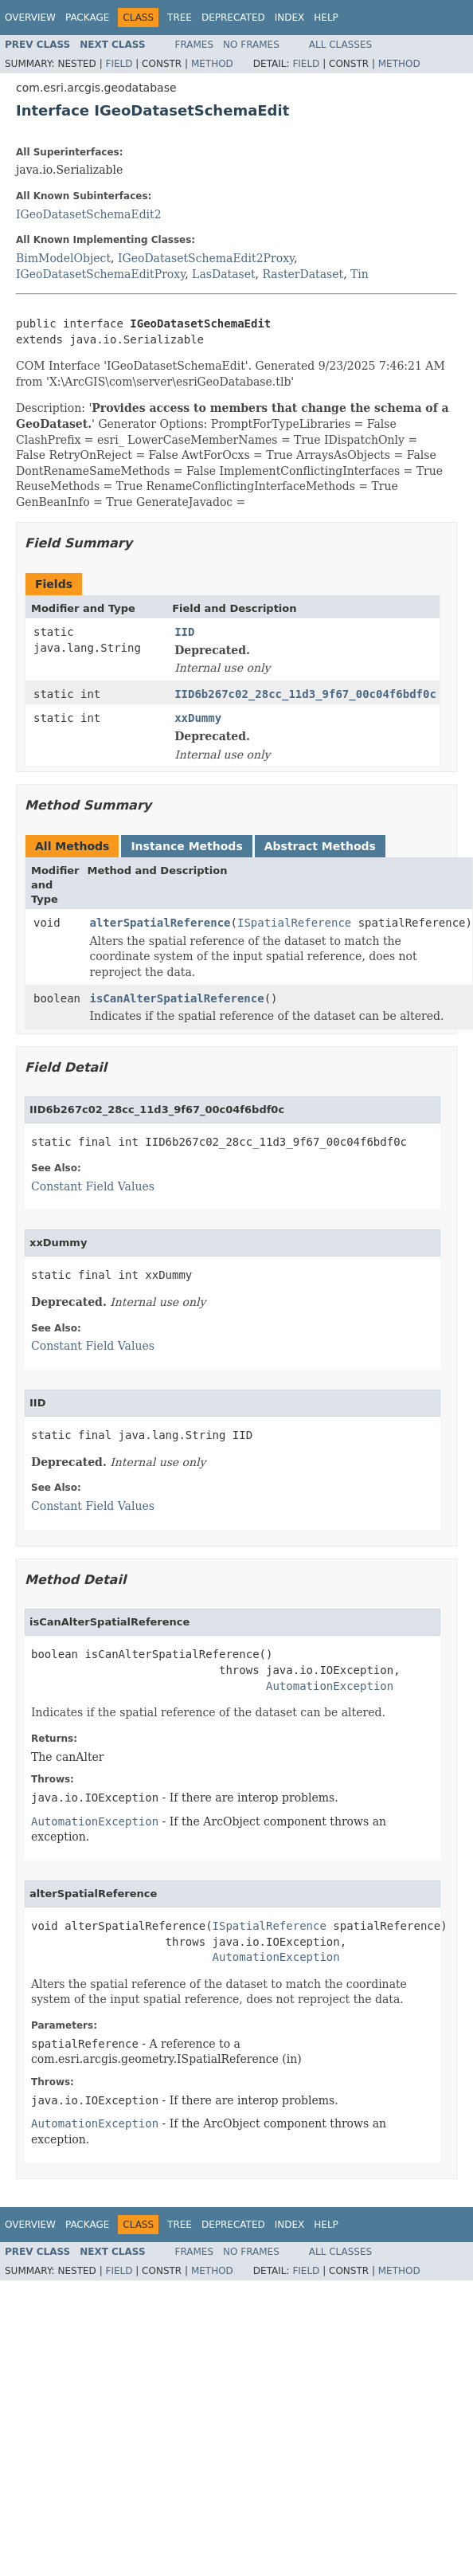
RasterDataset (302, 274)
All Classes (340, 44)
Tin (359, 274)
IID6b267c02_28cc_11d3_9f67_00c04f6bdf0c (305, 694)
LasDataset (223, 274)
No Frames (251, 44)
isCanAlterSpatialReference (177, 998)
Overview (30, 17)
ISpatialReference (294, 922)
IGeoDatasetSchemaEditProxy (100, 274)
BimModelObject (63, 258)
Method (212, 63)
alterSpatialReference (160, 922)
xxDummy (197, 718)
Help (326, 17)
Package (87, 17)
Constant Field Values (92, 1186)
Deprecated (233, 17)
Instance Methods (186, 846)
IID (184, 631)
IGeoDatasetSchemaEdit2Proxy (206, 258)
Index (290, 17)
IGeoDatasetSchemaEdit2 (89, 214)
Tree (179, 17)
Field (118, 63)
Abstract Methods (320, 846)
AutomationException (329, 1686)
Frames (194, 44)
